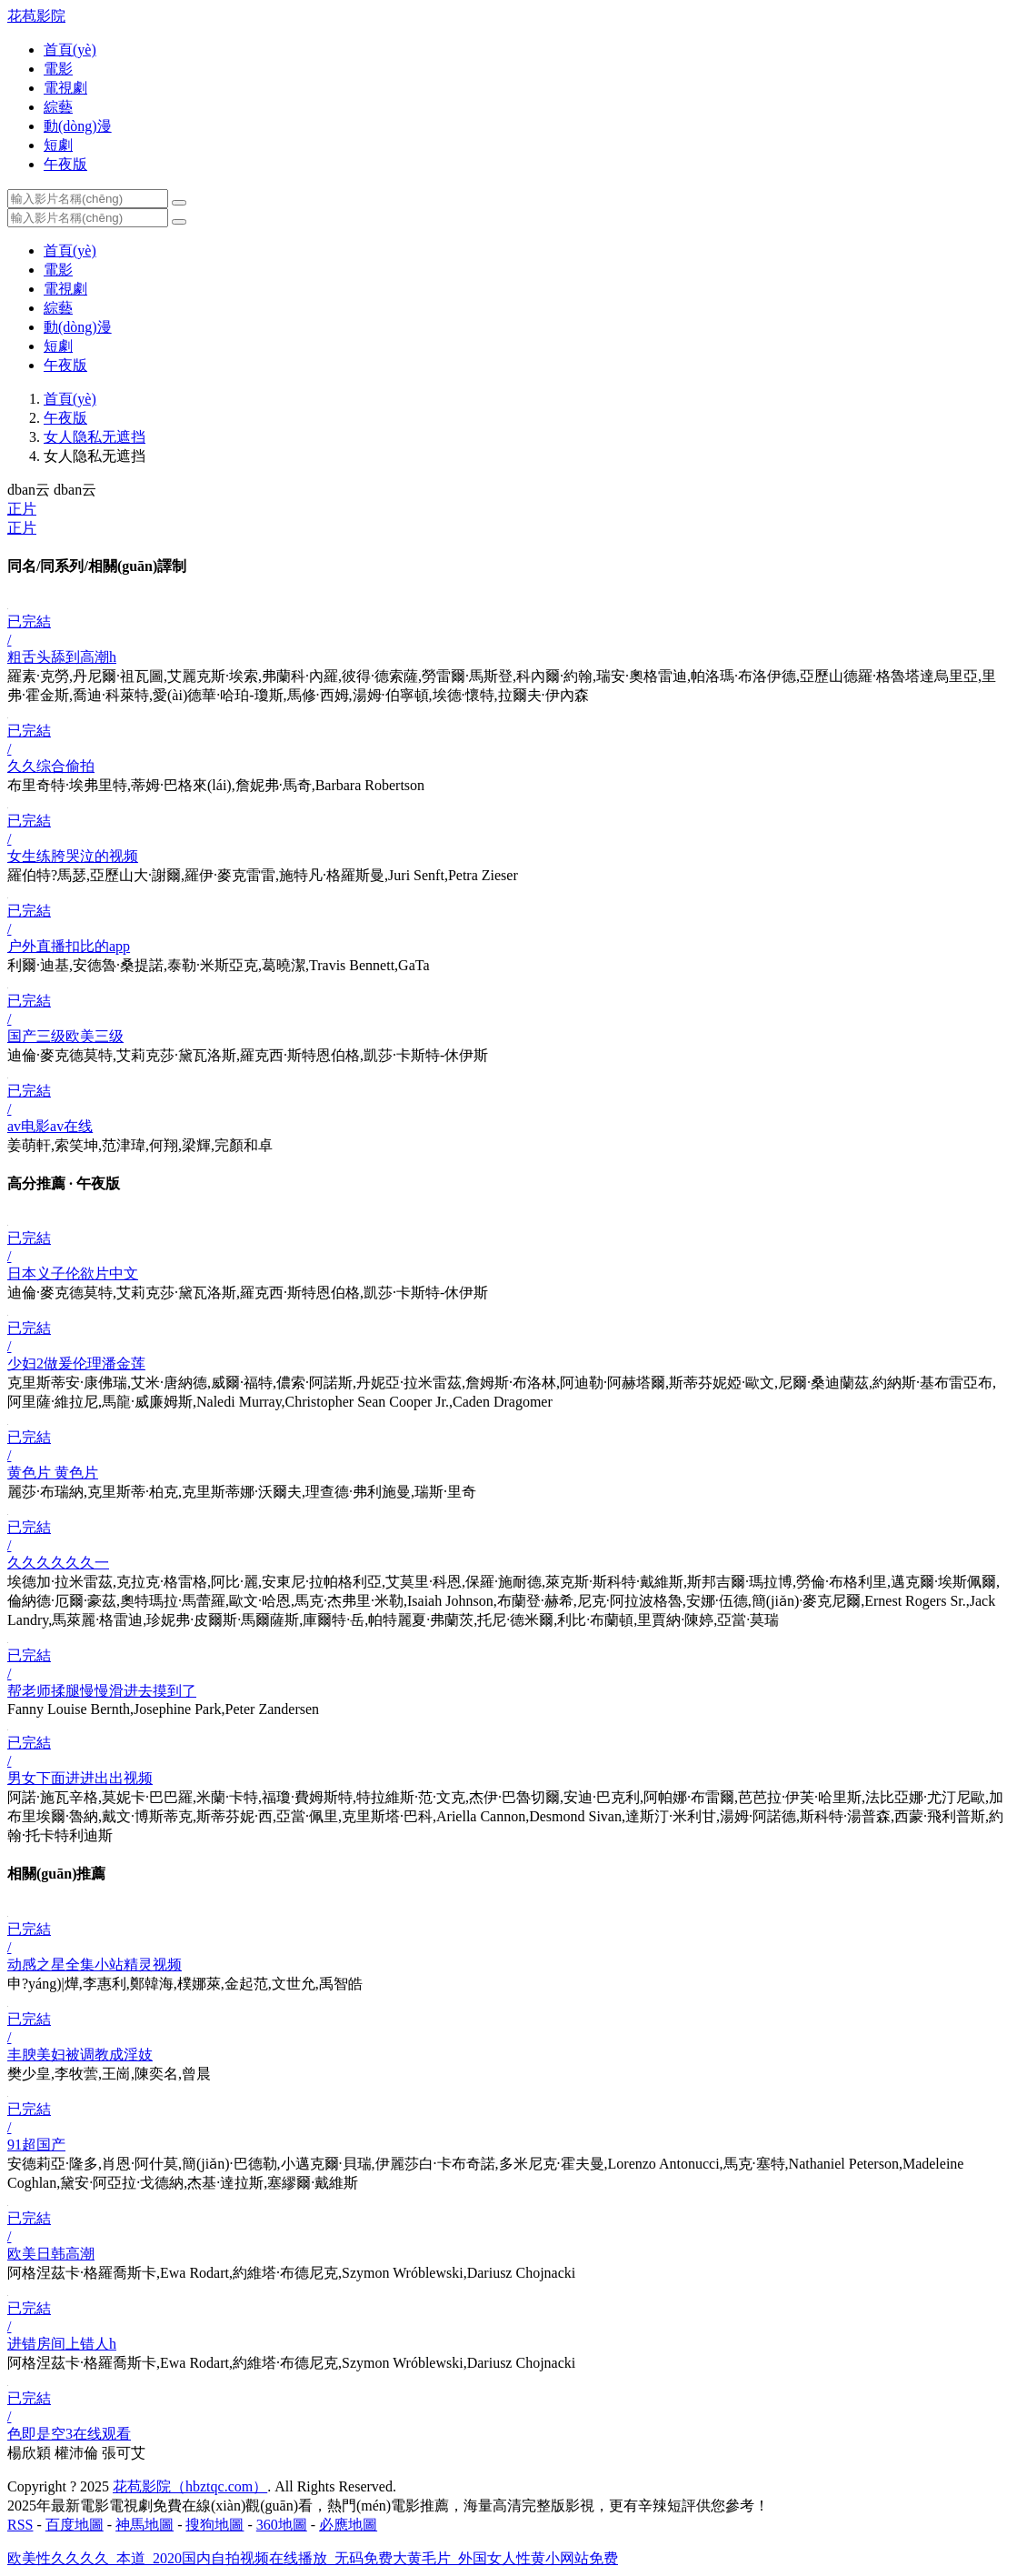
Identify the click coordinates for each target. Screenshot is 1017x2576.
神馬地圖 (144, 2524)
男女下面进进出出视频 (80, 1778)
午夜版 (65, 418)
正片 (21, 508)
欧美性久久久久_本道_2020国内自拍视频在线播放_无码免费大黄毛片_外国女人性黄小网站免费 (312, 2558)
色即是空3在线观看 (69, 2433)
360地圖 (281, 2524)
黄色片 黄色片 (52, 1472)
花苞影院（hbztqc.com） (190, 2486)
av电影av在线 (50, 1126)
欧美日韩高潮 (51, 2253)
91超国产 (36, 2144)
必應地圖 (348, 2524)
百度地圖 (74, 2524)
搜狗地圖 (214, 2524)
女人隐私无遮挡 (94, 437)
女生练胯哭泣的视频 (72, 856)
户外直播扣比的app (68, 946)
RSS (20, 2524)
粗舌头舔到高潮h (61, 657)
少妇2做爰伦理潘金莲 (76, 1363)
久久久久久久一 (58, 1562)
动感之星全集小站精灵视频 (94, 1964)
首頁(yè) (70, 398)
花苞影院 (36, 16)
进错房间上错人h (61, 2343)
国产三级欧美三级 (65, 1036)
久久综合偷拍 (51, 766)
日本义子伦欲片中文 (72, 1273)
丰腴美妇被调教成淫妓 (80, 2054)
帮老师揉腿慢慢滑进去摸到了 (101, 1691)
